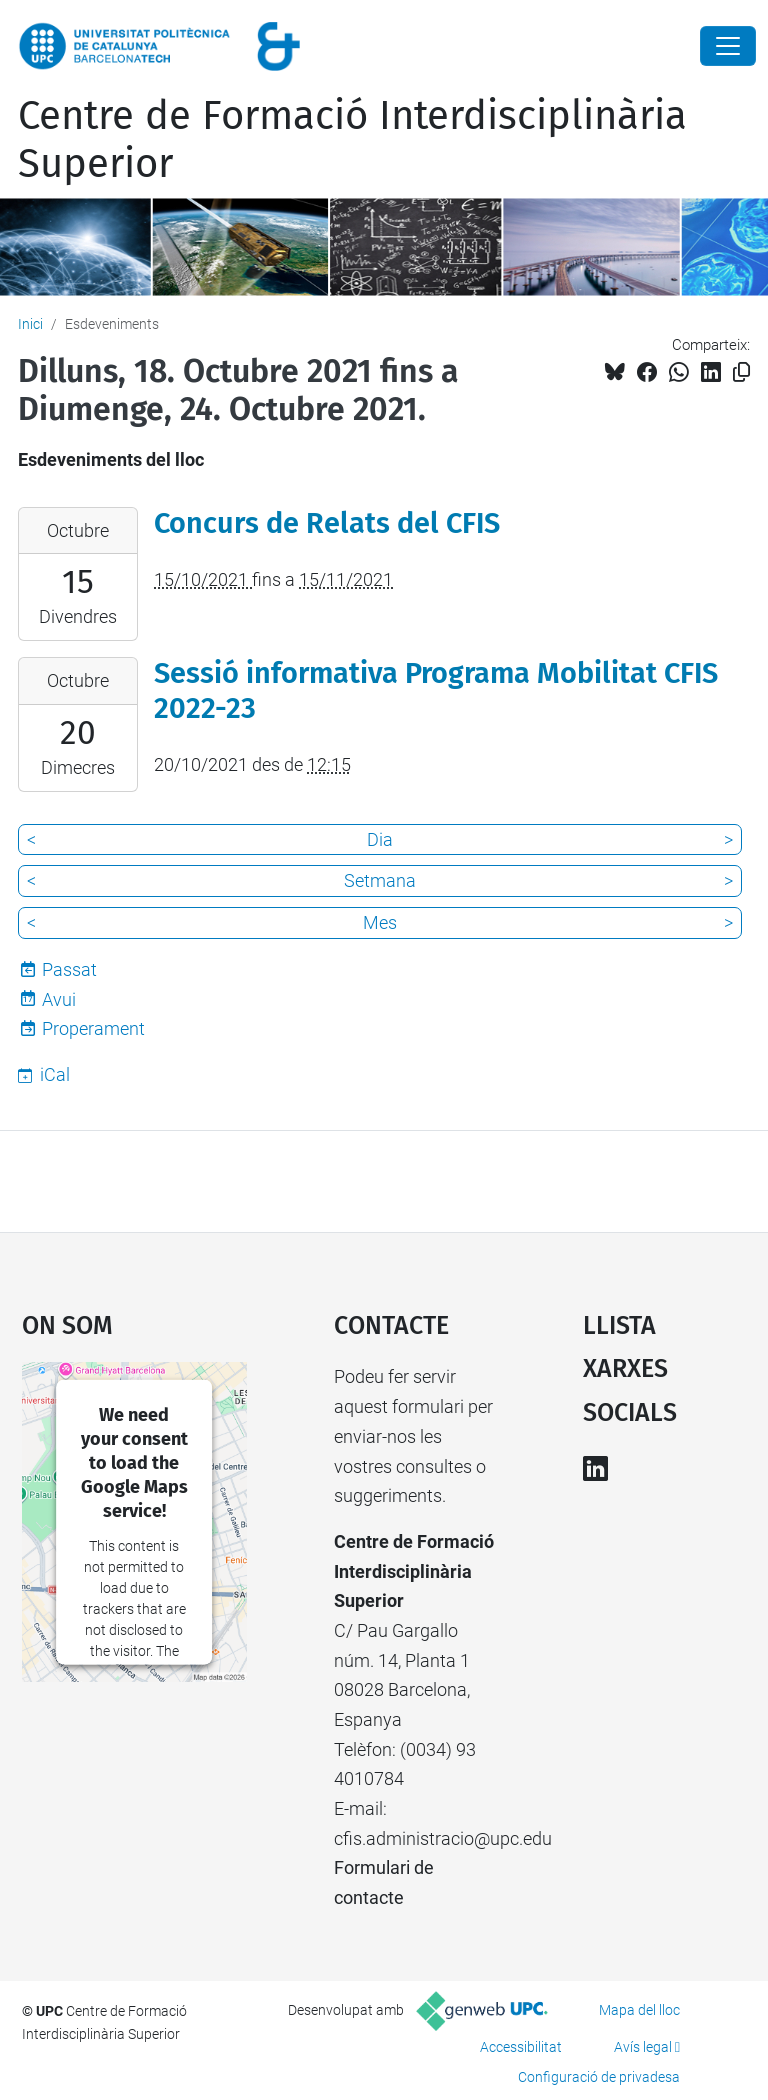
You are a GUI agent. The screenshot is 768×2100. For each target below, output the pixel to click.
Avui (59, 999)
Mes (380, 922)
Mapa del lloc (639, 2010)
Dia (380, 839)
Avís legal (643, 2047)
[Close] (728, 46)
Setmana (380, 880)
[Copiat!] (741, 372)
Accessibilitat (521, 2047)
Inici (30, 324)
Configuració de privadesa (599, 2077)
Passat (69, 969)
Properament (93, 1028)
